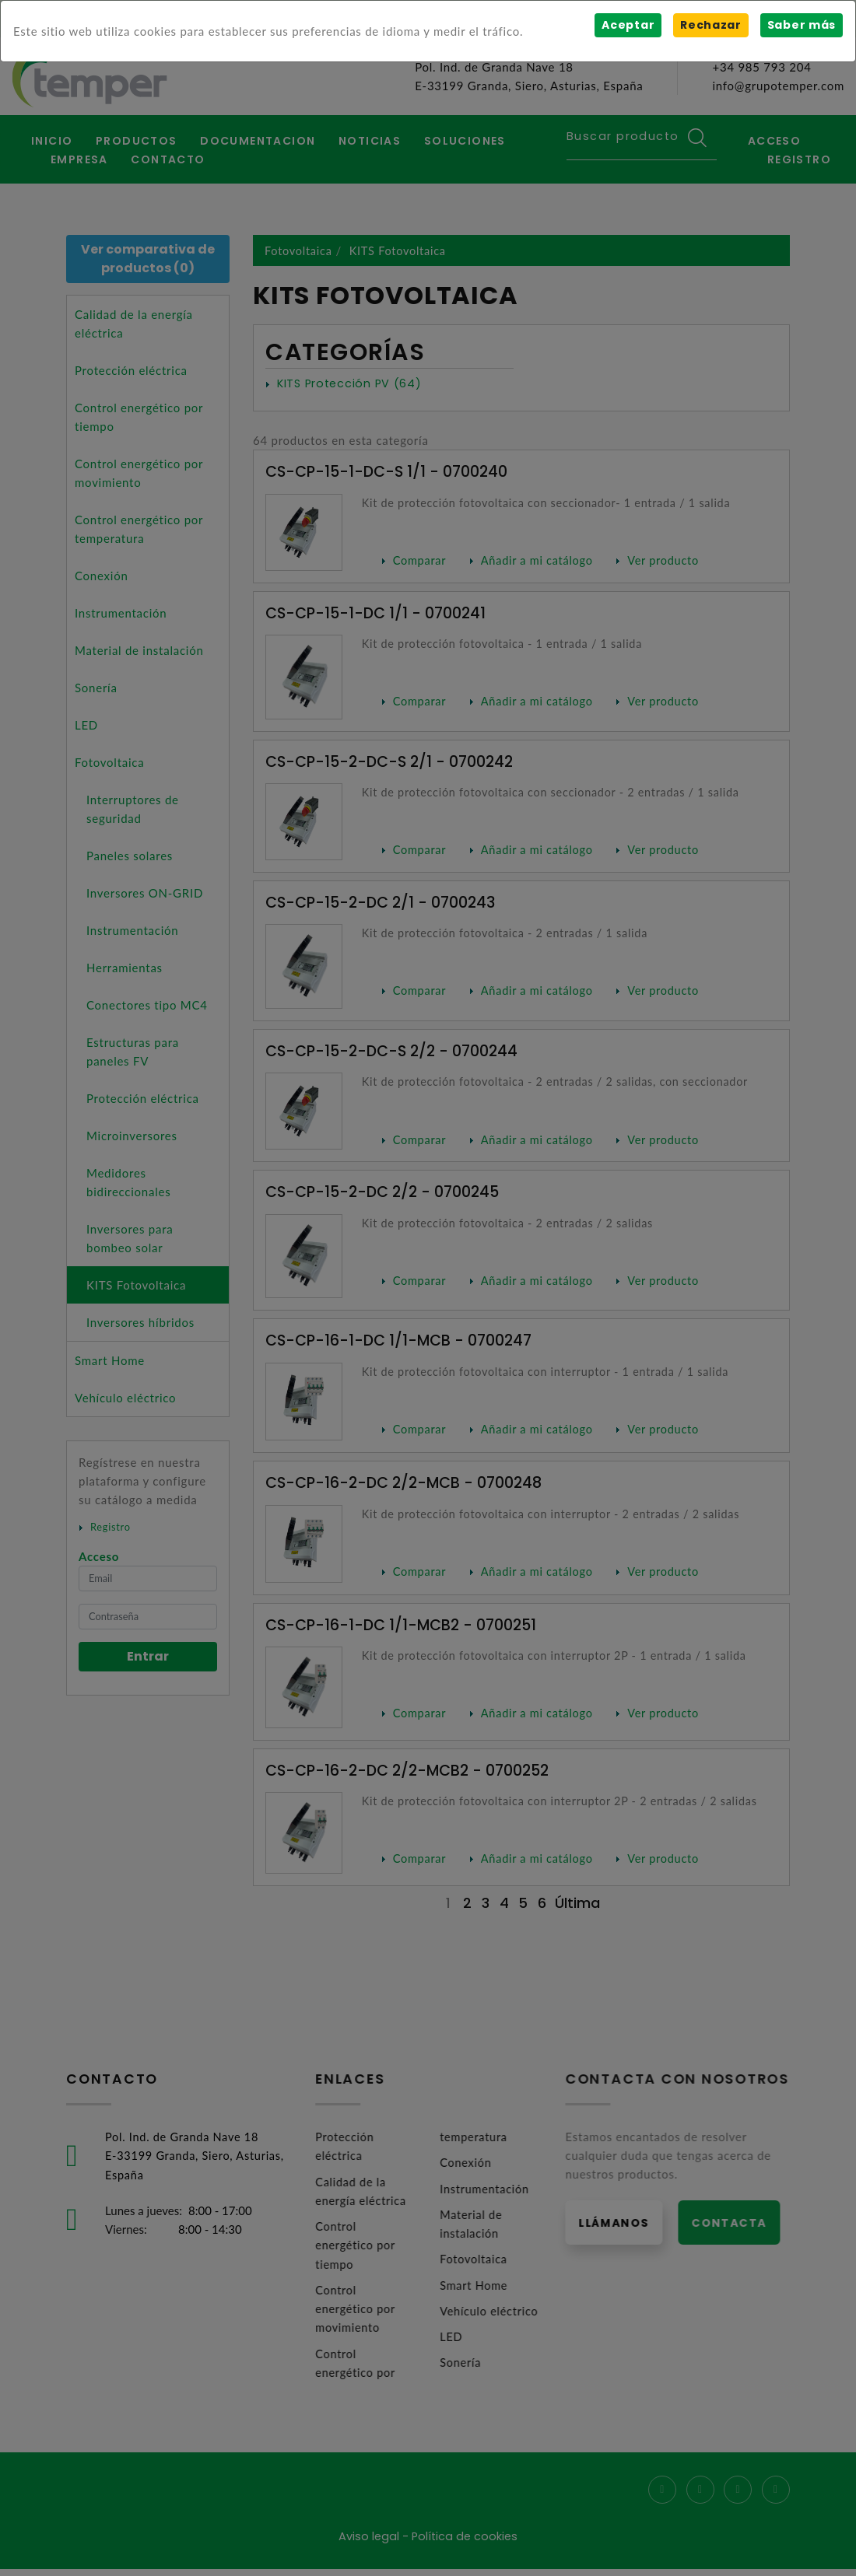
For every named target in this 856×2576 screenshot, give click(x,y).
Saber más (801, 25)
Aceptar (627, 25)
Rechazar (710, 25)
